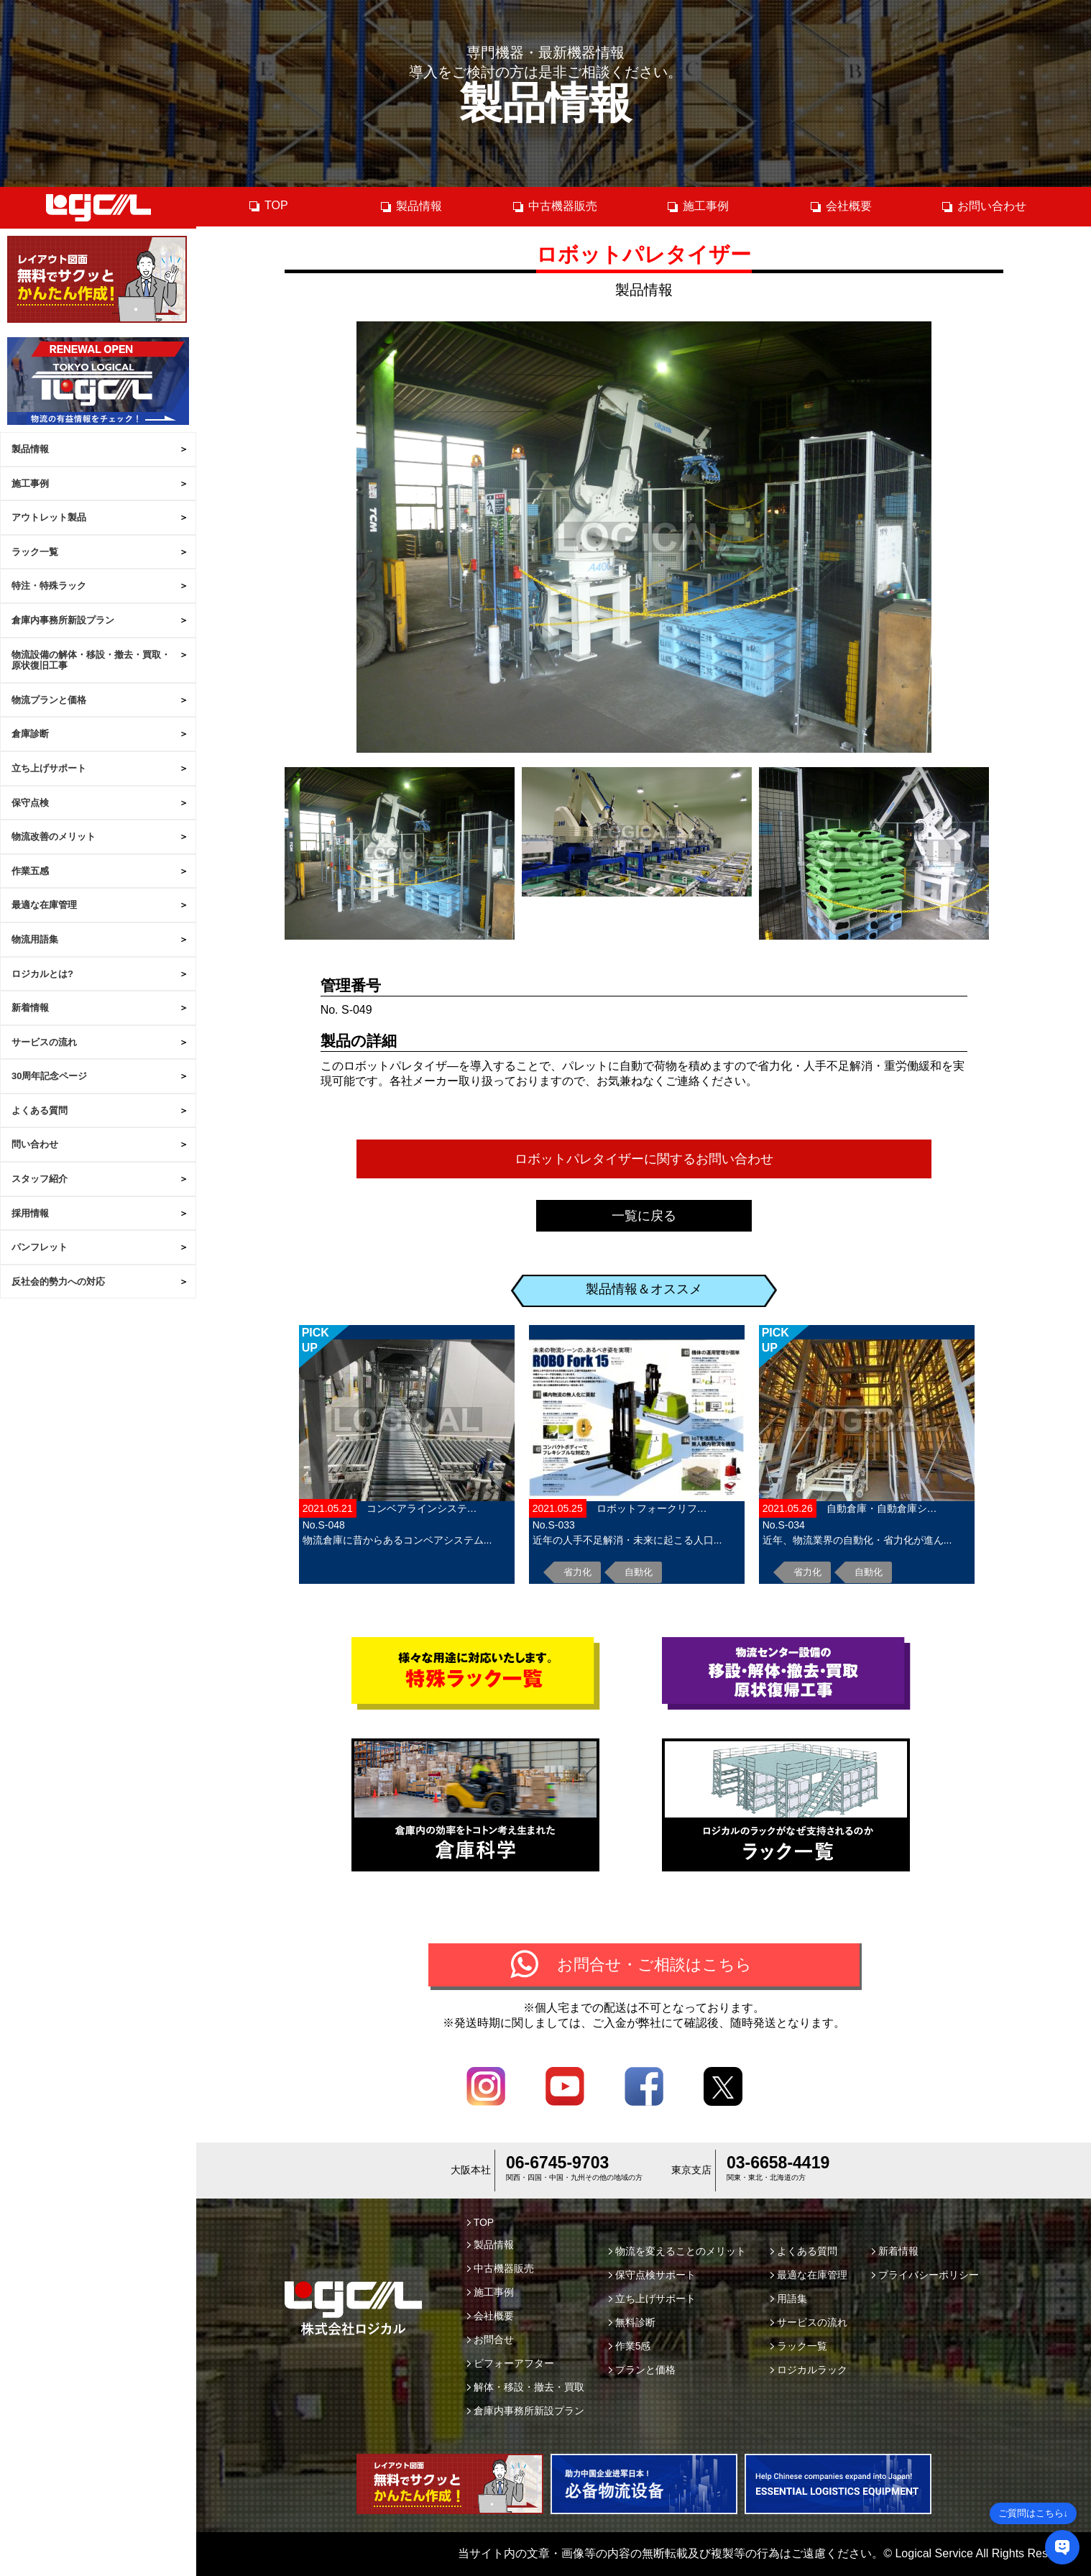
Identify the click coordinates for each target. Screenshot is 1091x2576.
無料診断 (632, 2322)
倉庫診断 (30, 733)
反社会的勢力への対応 (58, 1281)
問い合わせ (34, 1144)
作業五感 (30, 871)
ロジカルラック (808, 2369)
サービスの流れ (44, 1042)
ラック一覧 (34, 551)
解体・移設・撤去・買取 (525, 2387)
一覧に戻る (644, 1216)
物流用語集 (34, 939)
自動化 (639, 1572)
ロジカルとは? (42, 973)
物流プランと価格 (48, 700)
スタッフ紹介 (39, 1178)
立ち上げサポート (48, 768)
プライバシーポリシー (925, 2275)
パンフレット (39, 1247)
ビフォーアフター (510, 2363)
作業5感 (630, 2346)
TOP (268, 205)
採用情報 (30, 1213)
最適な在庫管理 (44, 904)
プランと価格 (642, 2369)
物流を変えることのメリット (677, 2251)
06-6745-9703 (557, 2162)
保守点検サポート (652, 2275)
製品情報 (30, 449)
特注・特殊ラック (48, 585)
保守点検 (30, 802)
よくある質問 (39, 1110)
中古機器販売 (554, 206)
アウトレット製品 (48, 517)
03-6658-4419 (778, 2162)
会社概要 (840, 206)
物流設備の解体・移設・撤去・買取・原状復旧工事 (90, 660)
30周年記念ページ (49, 1076)
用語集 (788, 2298)
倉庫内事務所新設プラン (62, 620)
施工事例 (30, 483)
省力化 (577, 1572)
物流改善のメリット (53, 836)
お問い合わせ (983, 206)
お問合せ (490, 2339)
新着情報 (30, 1007)
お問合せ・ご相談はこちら (654, 1965)
